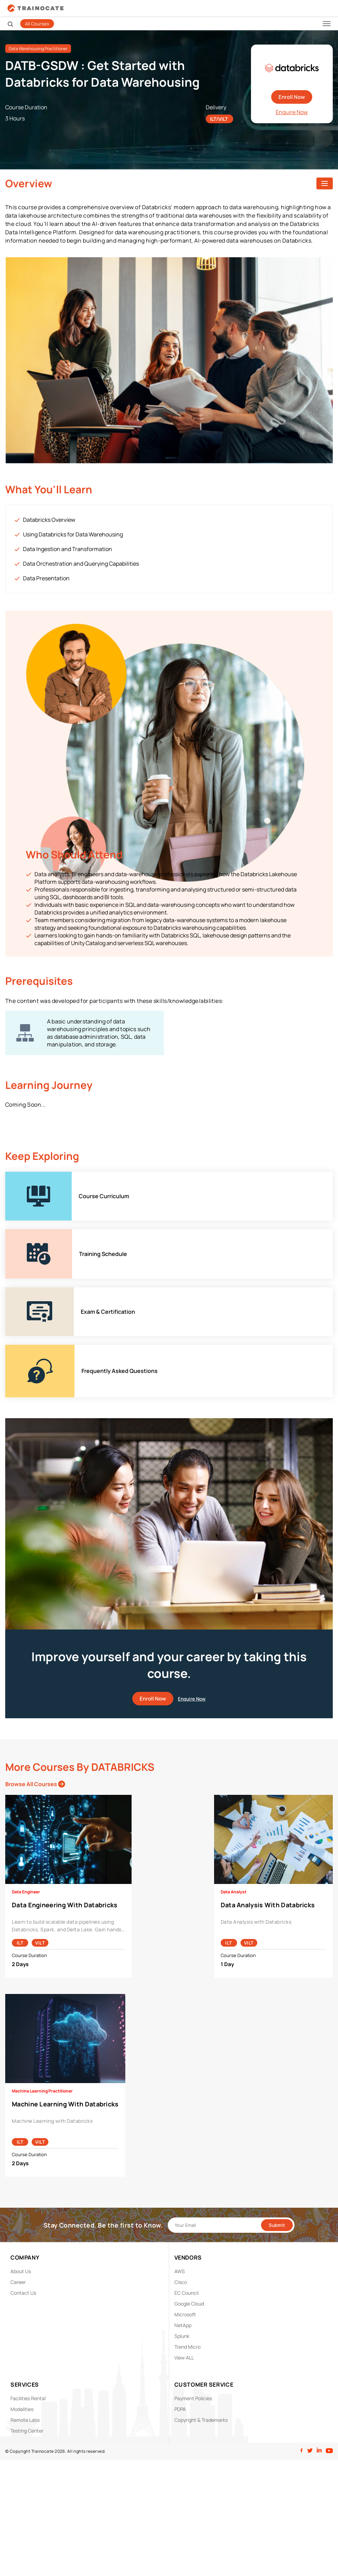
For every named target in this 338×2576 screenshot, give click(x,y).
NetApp (182, 2325)
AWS (179, 2271)
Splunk (181, 2336)
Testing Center (27, 2430)
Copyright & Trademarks (201, 2420)
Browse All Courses (35, 1784)
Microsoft (185, 2314)
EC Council (186, 2293)
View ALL (184, 2357)
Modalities (21, 2409)
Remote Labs (25, 2420)
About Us (20, 2271)
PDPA (180, 2409)
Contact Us (23, 2293)
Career (18, 2282)
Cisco (180, 2282)
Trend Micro (187, 2346)
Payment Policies (193, 2398)
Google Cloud (189, 2303)
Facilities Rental (28, 2398)
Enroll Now (291, 97)
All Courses (37, 24)
